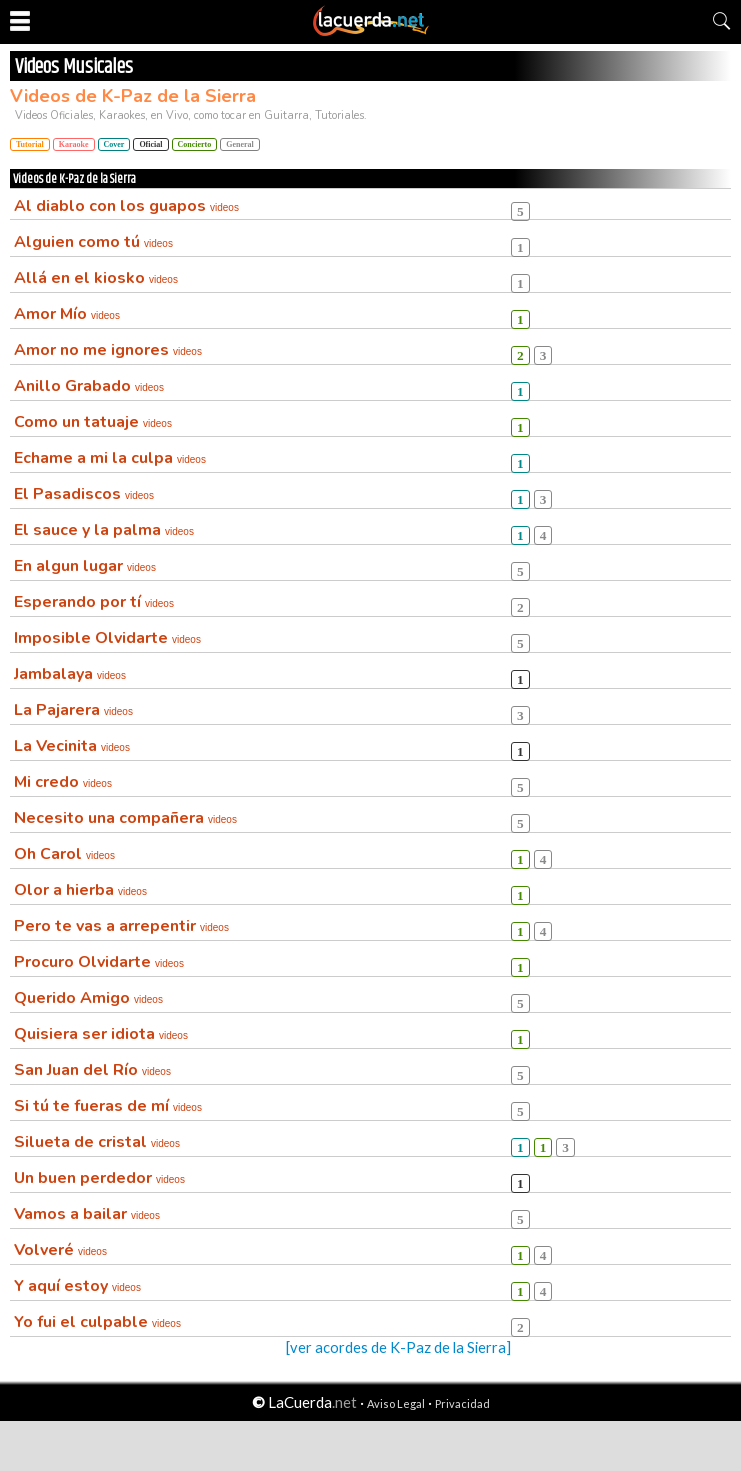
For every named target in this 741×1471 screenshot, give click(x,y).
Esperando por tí (94, 602)
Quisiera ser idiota (101, 1034)
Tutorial (30, 144)
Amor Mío (67, 314)
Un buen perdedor (99, 1178)
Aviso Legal (396, 1403)
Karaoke (74, 144)
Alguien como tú (93, 242)
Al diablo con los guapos (126, 206)
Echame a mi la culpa (110, 458)
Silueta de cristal (97, 1142)
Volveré (60, 1250)
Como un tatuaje (93, 422)
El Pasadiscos (84, 494)
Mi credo (63, 782)
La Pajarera (73, 710)
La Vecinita (72, 746)
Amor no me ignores (108, 350)
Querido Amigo (88, 998)
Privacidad (462, 1403)
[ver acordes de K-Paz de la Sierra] (398, 1347)
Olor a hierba (80, 890)
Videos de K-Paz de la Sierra (133, 96)
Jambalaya (70, 674)
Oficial (150, 144)
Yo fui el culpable (97, 1322)
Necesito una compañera (125, 818)
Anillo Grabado (89, 386)
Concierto (195, 144)
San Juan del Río (92, 1070)
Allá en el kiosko (96, 278)
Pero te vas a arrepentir (121, 926)
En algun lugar (85, 566)
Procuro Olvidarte (99, 962)
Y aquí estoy (77, 1286)
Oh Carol (64, 854)
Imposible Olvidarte (107, 638)
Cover (114, 144)
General (240, 144)
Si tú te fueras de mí (108, 1106)
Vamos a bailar (87, 1214)
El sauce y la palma (104, 530)
